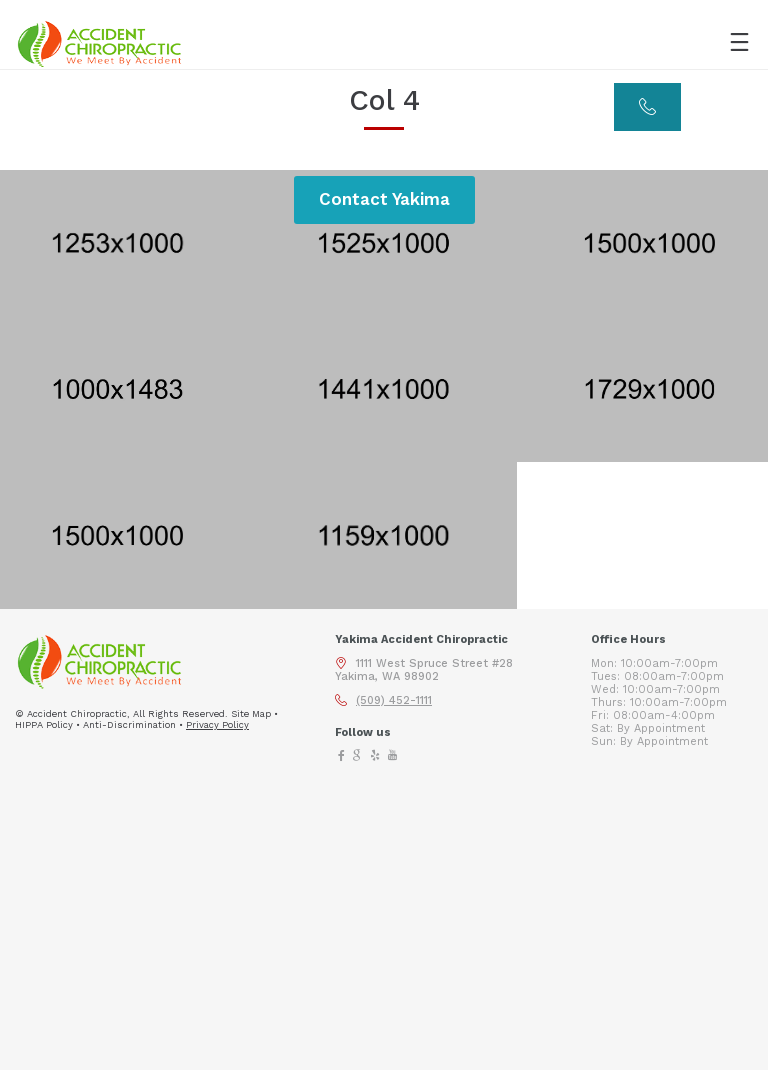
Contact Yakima (384, 199)
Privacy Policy (217, 724)
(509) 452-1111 (394, 700)
